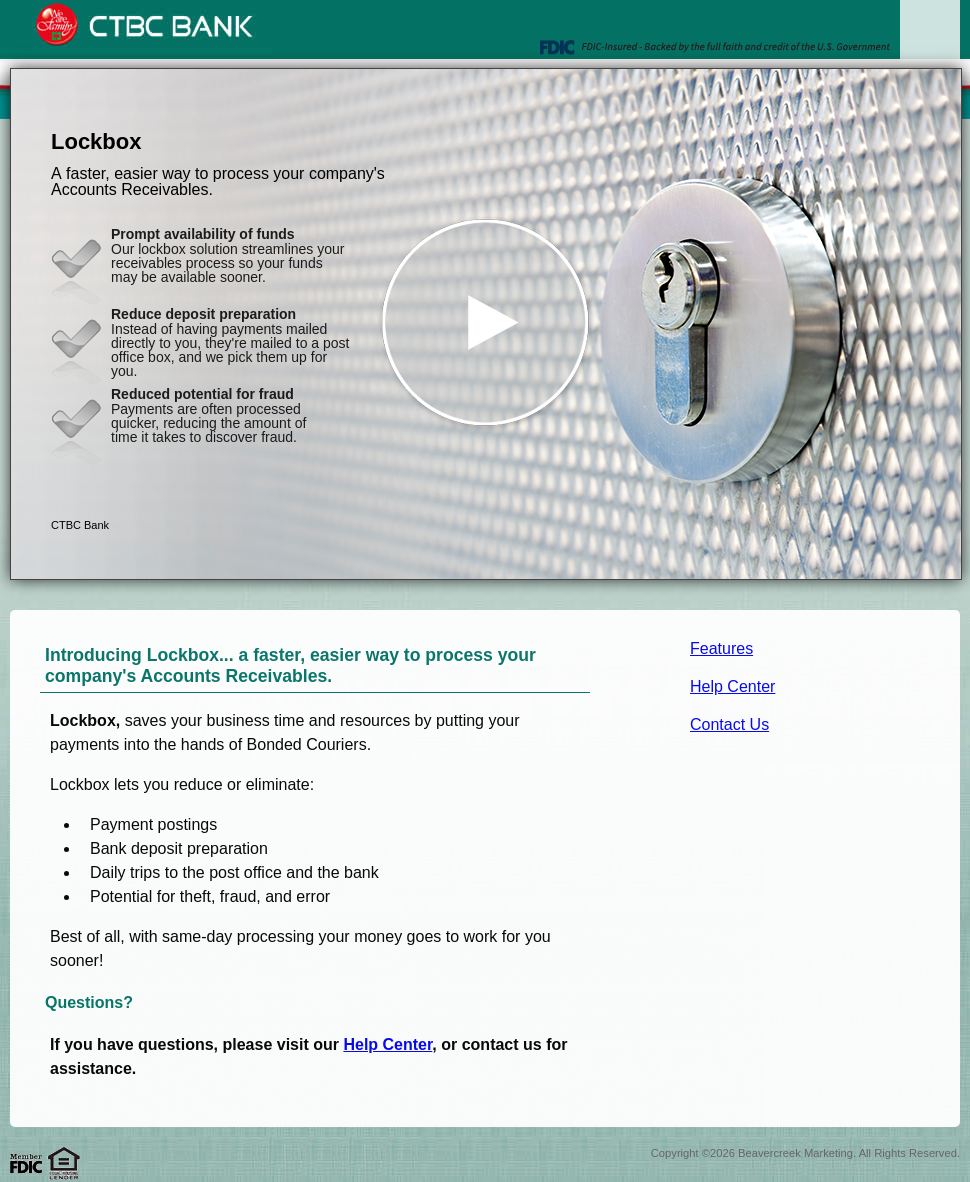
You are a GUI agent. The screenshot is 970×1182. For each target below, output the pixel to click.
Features (721, 648)
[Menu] (930, 40)
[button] (486, 324)
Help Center (732, 686)
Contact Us (729, 724)
